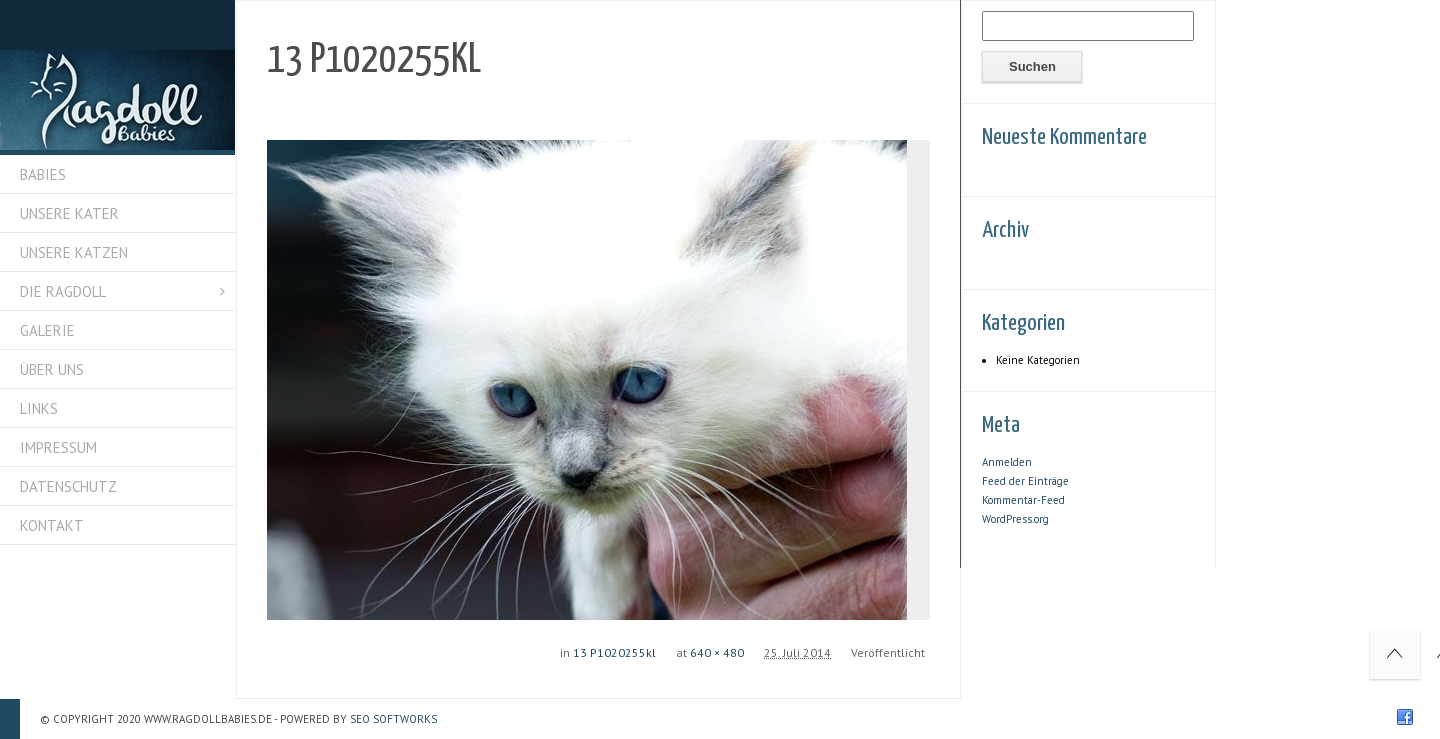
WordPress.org (1015, 519)
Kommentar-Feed (1023, 500)
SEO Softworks (393, 719)
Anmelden (1007, 462)
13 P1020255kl (614, 652)
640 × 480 (717, 652)
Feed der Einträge (1025, 481)
